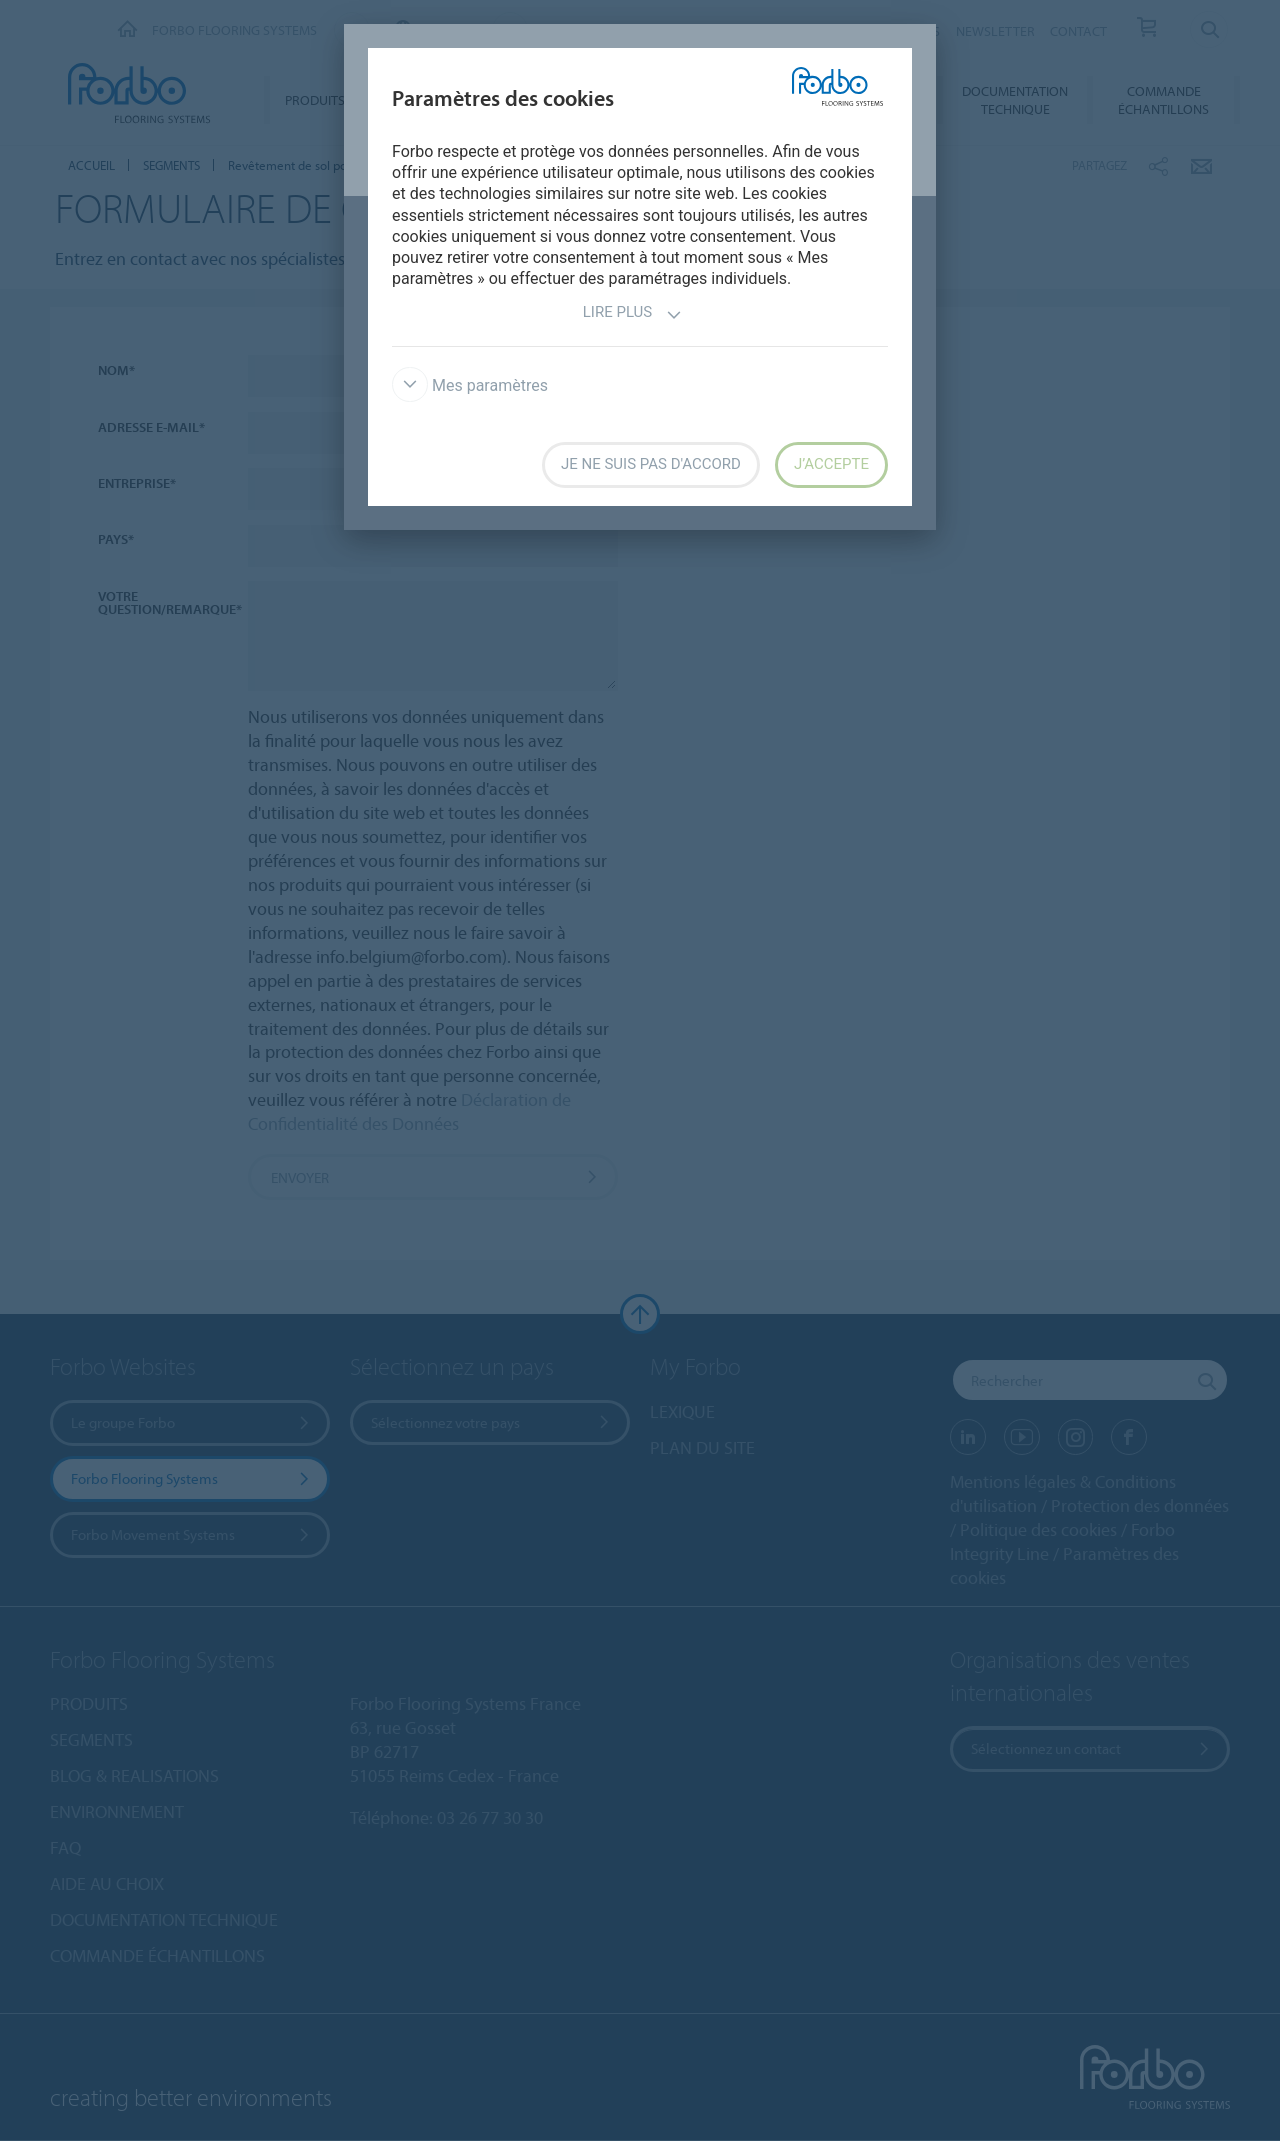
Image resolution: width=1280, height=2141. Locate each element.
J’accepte (831, 464)
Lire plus (632, 314)
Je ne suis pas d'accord (651, 464)
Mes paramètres (470, 385)
